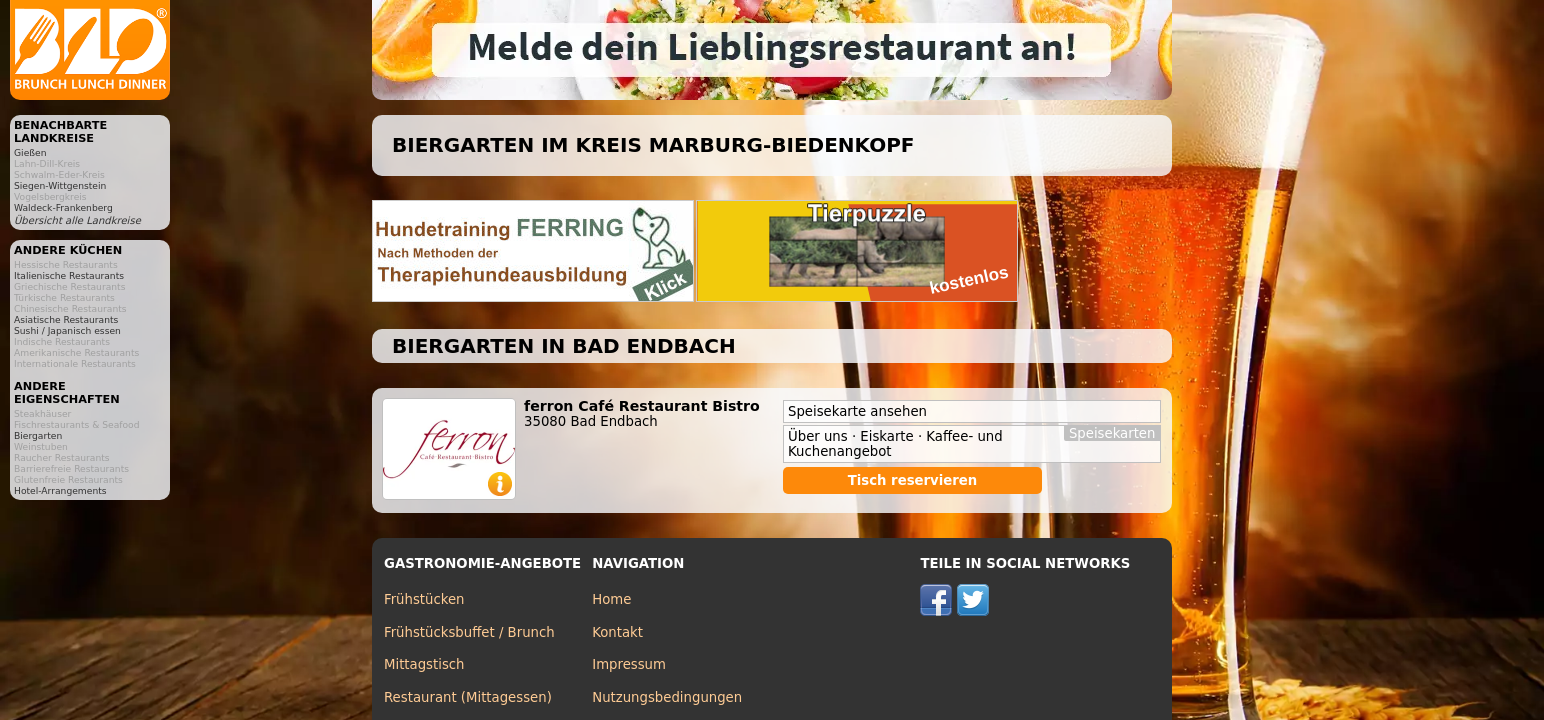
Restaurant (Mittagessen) (468, 697)
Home (611, 599)
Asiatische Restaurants (66, 319)
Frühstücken (424, 599)
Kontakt (617, 632)
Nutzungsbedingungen (667, 697)
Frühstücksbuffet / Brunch (469, 632)
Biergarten (38, 435)
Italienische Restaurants (69, 275)
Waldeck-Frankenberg (63, 207)
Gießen (30, 152)
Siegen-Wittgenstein (60, 185)
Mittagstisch (424, 664)
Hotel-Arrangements (60, 490)
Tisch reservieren (913, 480)
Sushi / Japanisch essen (67, 330)
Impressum (629, 664)
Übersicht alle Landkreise (77, 220)
